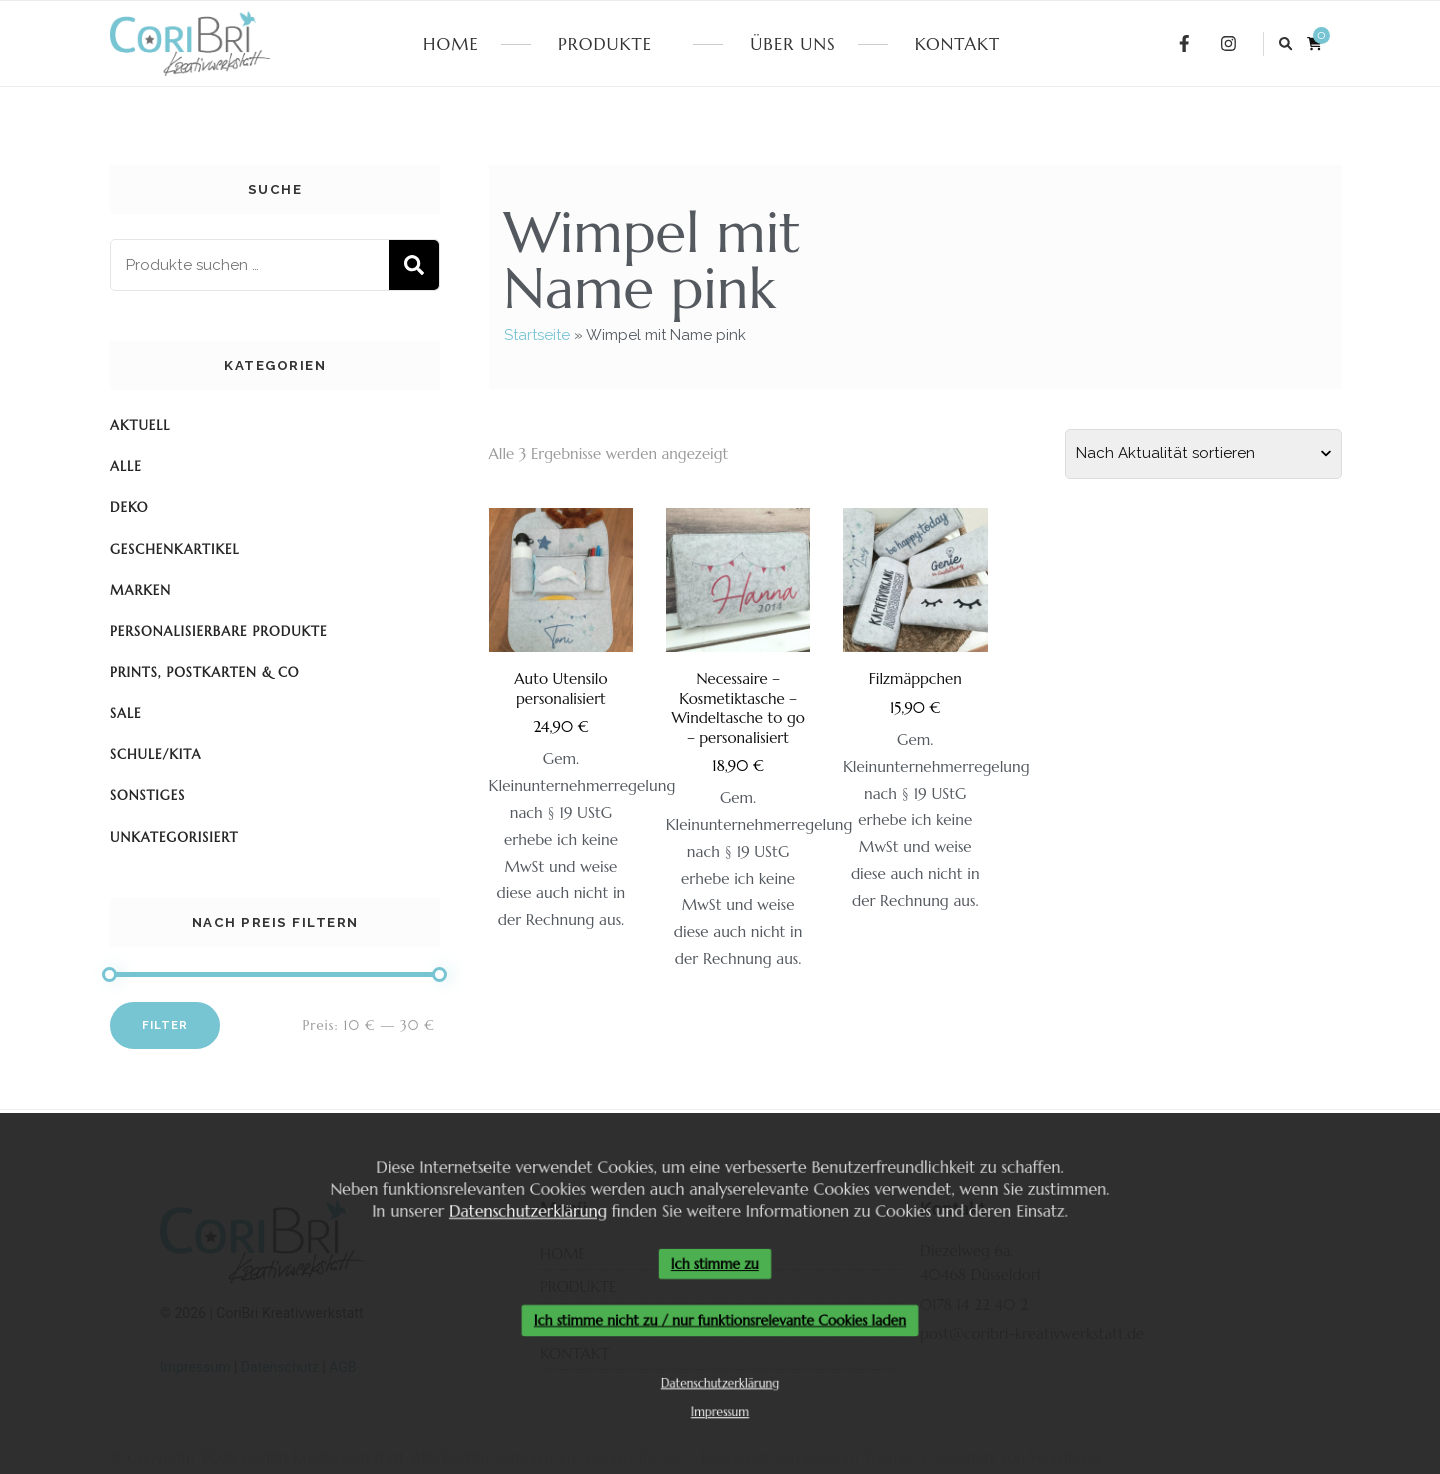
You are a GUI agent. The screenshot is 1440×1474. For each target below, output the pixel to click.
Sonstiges (147, 795)
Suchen (414, 265)
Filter (165, 1025)
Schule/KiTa (156, 754)
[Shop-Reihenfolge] (1203, 454)
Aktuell (140, 425)
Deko (129, 507)
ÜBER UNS (792, 44)
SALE (126, 713)
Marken (140, 590)
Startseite (537, 335)
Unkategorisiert (174, 837)
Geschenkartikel (175, 549)
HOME (451, 44)
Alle (126, 466)
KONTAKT (957, 44)
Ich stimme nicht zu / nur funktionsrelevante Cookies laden (720, 1321)
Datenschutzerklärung (521, 1208)
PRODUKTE (605, 44)
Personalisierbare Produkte (218, 631)
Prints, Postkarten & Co (205, 672)
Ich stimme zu (715, 1263)
